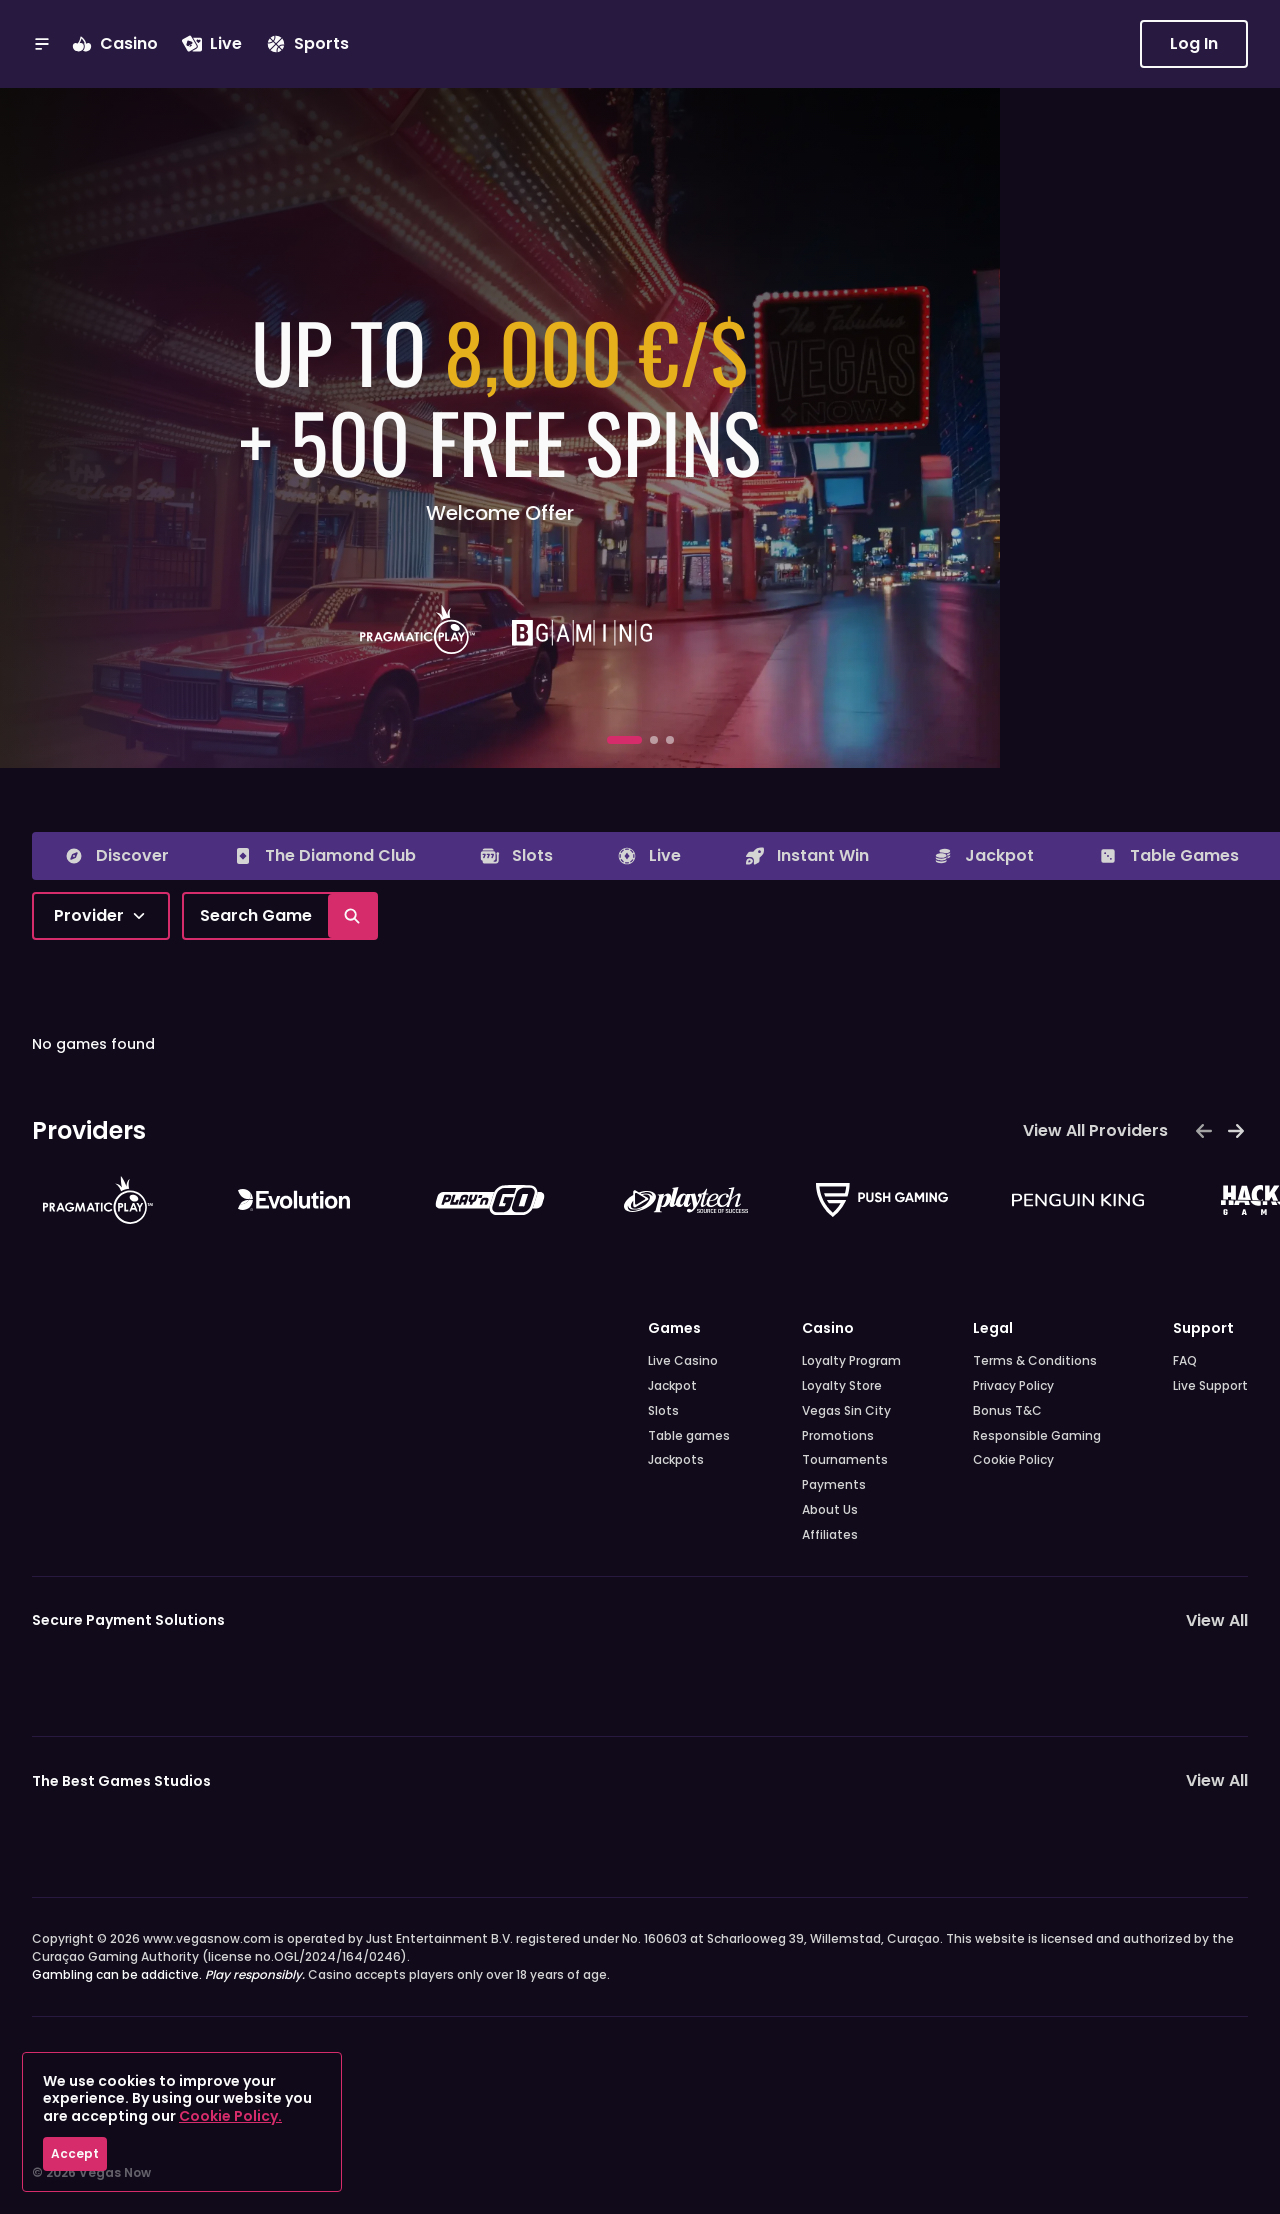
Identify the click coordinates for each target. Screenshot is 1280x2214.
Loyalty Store (842, 1386)
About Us (830, 1510)
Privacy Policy (1013, 1386)
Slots (663, 1411)
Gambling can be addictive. (168, 1974)
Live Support (1210, 1386)
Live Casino (683, 1361)
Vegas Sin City (846, 1411)
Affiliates (830, 1535)
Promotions (838, 1436)
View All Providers (1095, 1130)
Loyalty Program (851, 1361)
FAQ (1185, 1361)
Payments (834, 1485)
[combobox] (101, 916)
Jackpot (672, 1386)
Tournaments (845, 1460)
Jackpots (676, 1460)
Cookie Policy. (230, 2116)
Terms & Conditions (1035, 1361)
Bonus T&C (1007, 1411)
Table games (689, 1436)
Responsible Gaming (1037, 1436)
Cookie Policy (1013, 1460)
